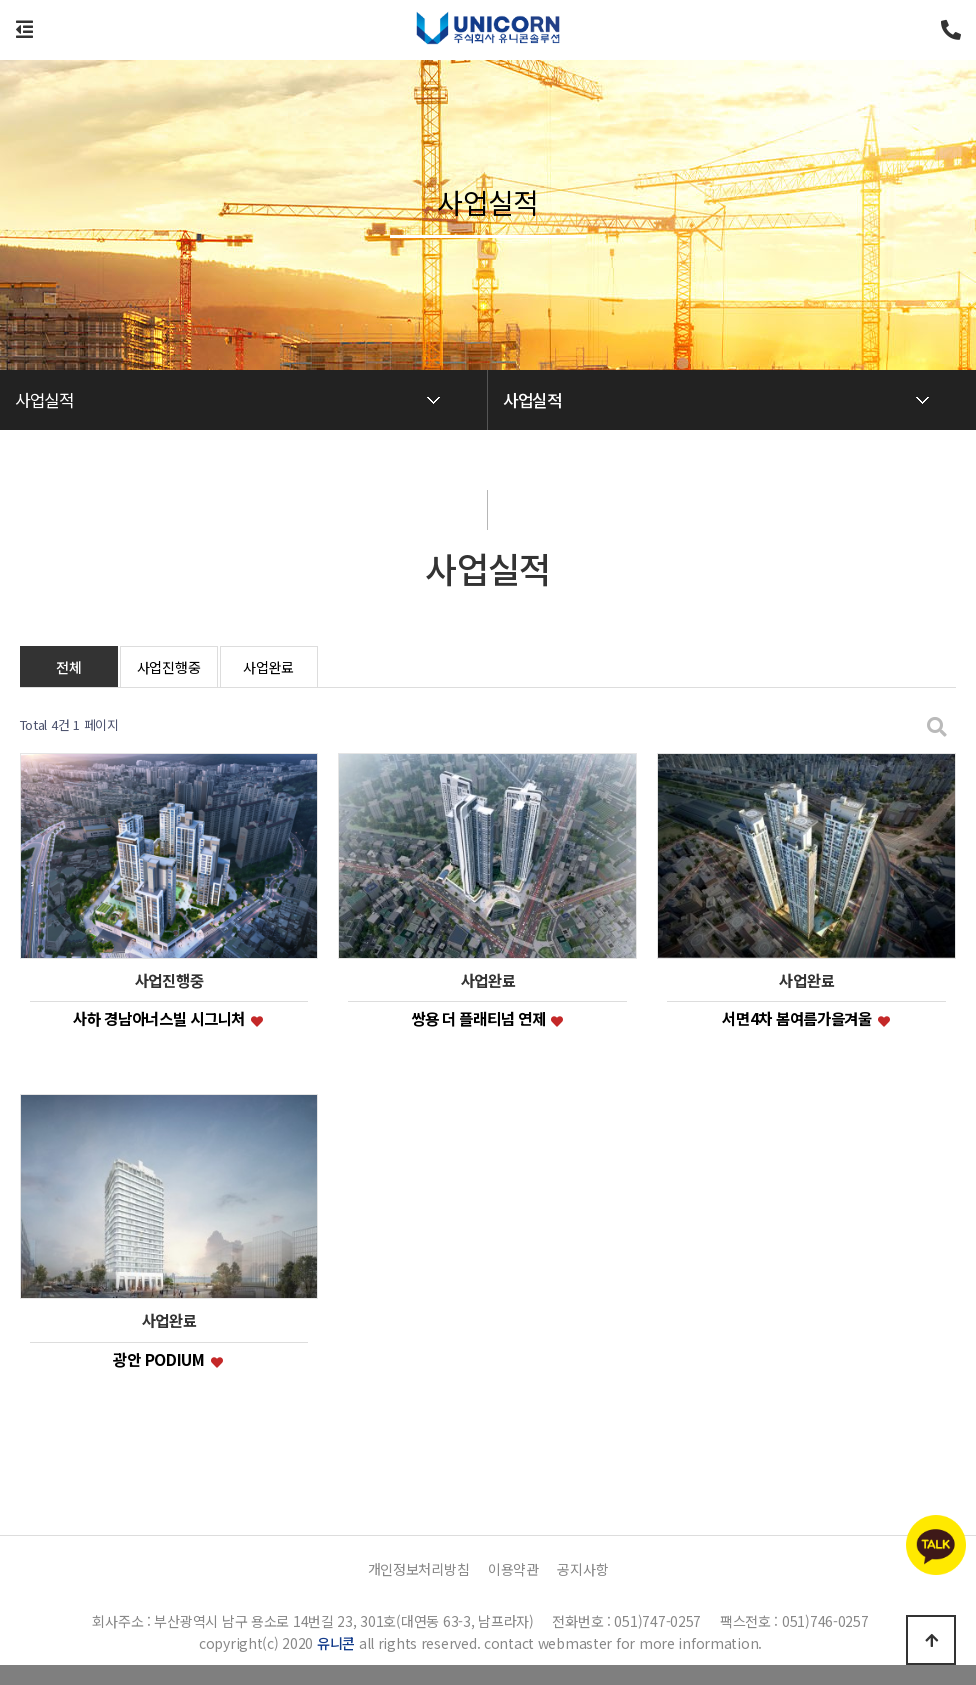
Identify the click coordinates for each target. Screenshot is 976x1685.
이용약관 (513, 1569)
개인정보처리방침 (419, 1569)
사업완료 (268, 667)
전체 (68, 667)
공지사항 (582, 1569)
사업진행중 (169, 667)
